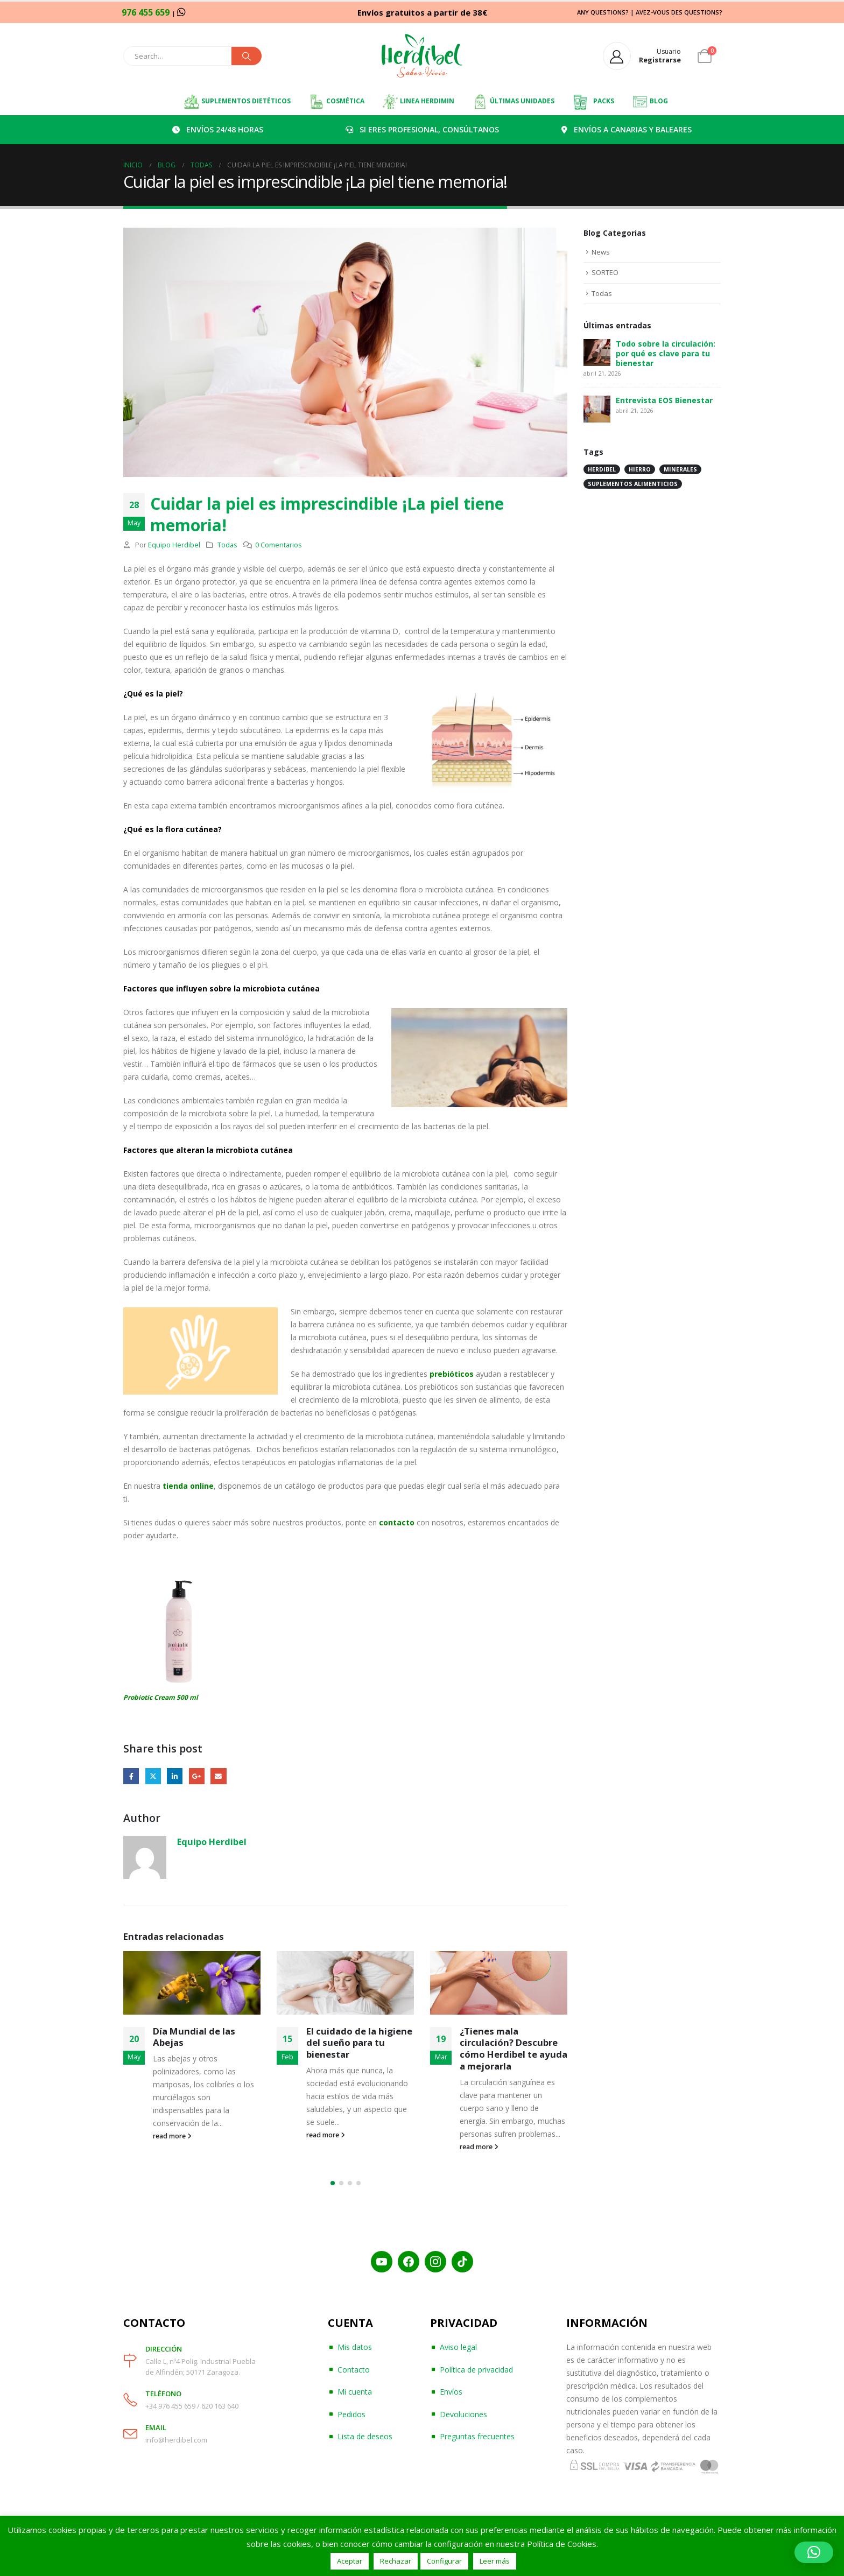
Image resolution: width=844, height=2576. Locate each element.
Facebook (131, 1776)
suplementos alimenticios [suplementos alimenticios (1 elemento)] (633, 484)
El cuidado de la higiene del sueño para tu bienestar (359, 2043)
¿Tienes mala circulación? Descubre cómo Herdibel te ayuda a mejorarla (513, 2048)
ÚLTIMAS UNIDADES (513, 102)
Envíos (451, 2392)
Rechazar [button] (395, 2561)
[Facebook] (408, 2261)
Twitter (153, 1776)
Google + (197, 1776)
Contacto (353, 2369)
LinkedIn (174, 1776)
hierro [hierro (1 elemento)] (640, 469)
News (601, 252)
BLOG (650, 102)
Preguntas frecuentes (477, 2436)
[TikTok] (462, 2261)
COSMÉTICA (336, 102)
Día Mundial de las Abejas (194, 2037)
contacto (395, 1522)
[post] (596, 351)
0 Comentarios (278, 545)
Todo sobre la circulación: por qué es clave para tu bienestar (665, 353)
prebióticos (452, 1374)
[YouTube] (381, 2261)
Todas (227, 545)
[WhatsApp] (181, 11)
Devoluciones (463, 2414)
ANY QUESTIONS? (603, 12)
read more (172, 2136)
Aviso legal (458, 2347)
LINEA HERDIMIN (418, 102)
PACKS (593, 102)
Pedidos (351, 2414)
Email (218, 1776)
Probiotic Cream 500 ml (160, 1697)
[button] (332, 2183)
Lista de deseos (364, 2436)
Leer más (495, 2561)
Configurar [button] (444, 2561)
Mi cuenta (354, 2392)
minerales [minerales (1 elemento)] (680, 469)
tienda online (188, 1486)
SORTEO (605, 272)
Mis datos (354, 2347)
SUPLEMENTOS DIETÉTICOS (237, 102)
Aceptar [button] (349, 2561)
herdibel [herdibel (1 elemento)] (602, 469)
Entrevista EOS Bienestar (664, 400)
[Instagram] (435, 2261)
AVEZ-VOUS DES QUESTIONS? (679, 12)
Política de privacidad (476, 2369)
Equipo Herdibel (174, 545)
